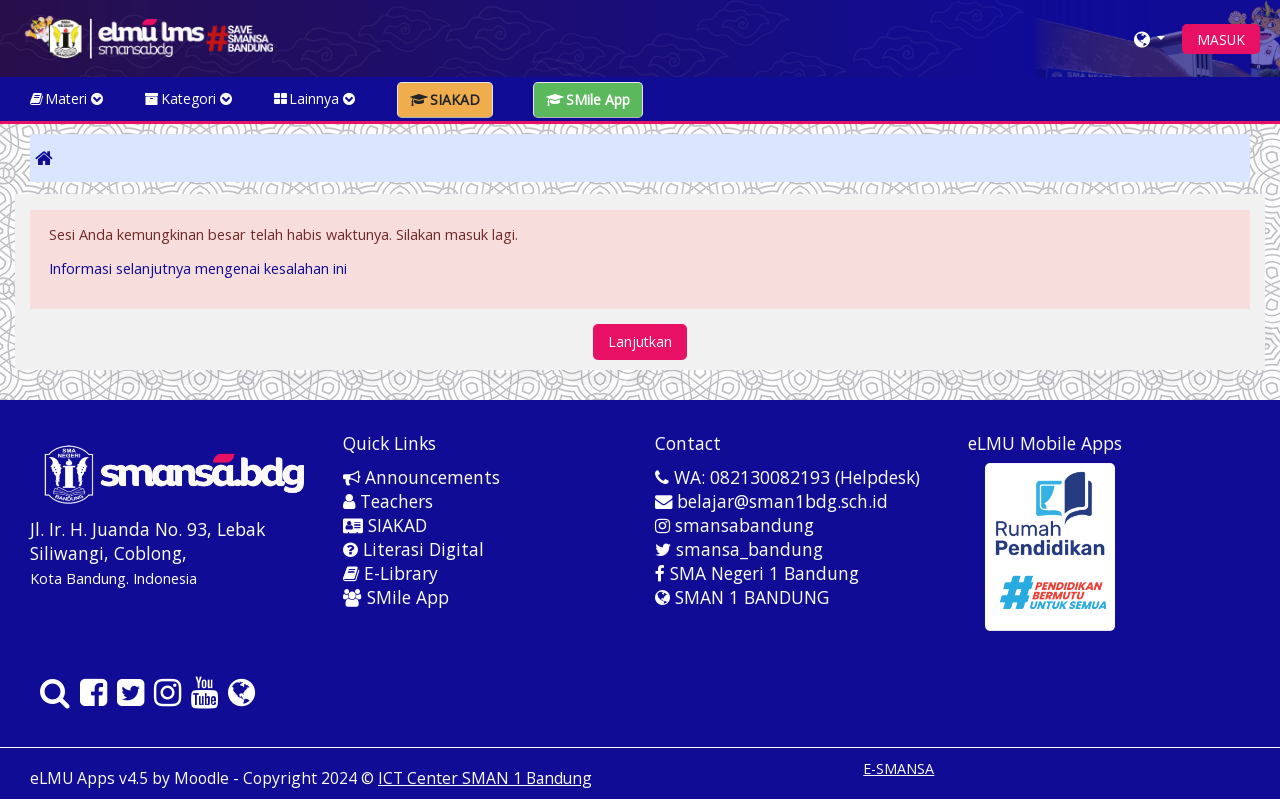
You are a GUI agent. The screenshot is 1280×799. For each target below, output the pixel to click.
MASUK (1221, 39)
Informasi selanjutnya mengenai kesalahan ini (198, 268)
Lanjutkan (640, 341)
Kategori (189, 98)
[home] (148, 36)
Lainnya (315, 98)
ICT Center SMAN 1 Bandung (485, 778)
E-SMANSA (898, 768)
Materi (67, 98)
